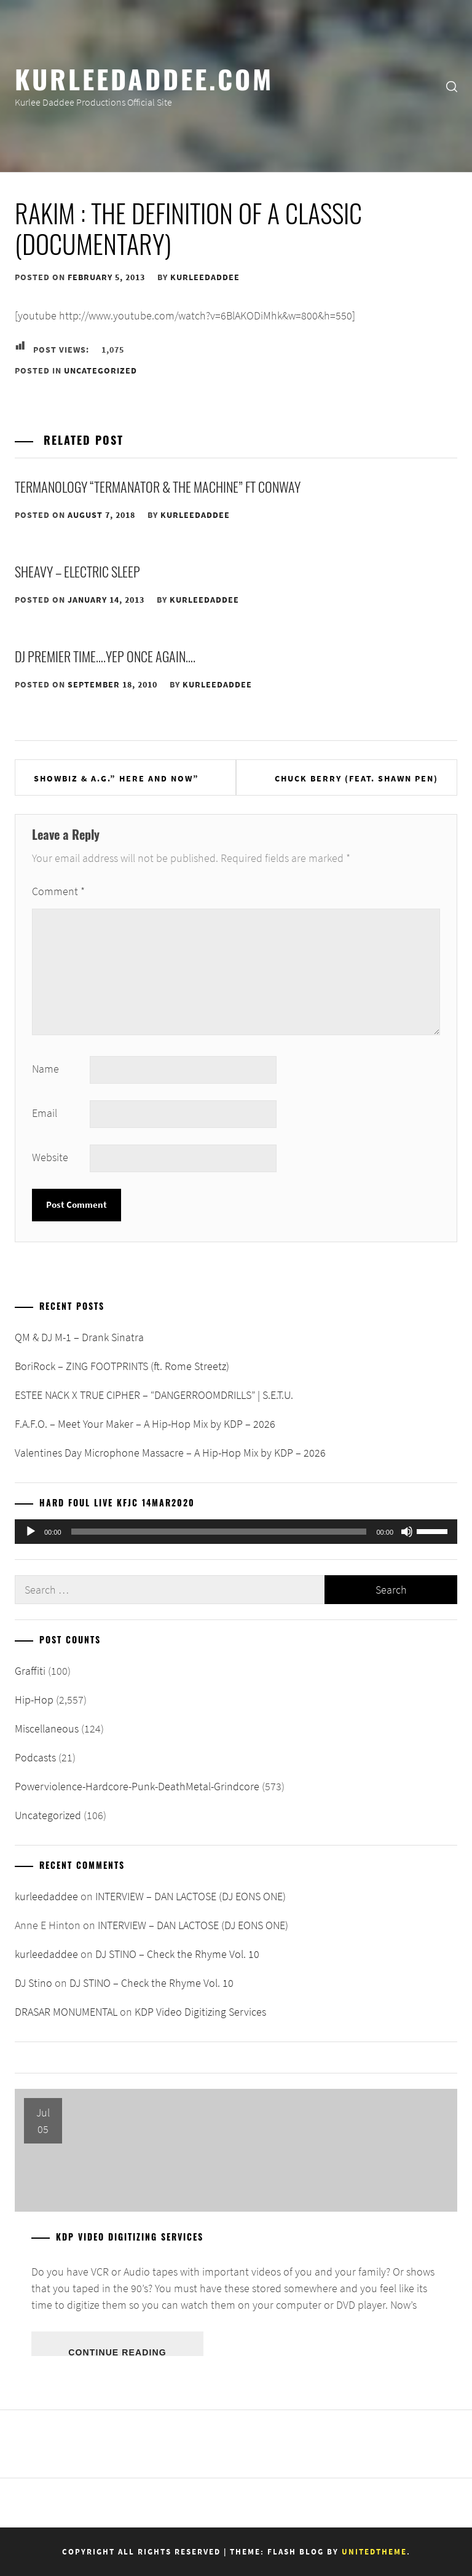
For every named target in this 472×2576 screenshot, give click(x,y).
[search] (451, 86)
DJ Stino (33, 1983)
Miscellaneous (47, 1728)
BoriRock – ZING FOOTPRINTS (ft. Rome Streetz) (122, 1366)
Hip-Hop (34, 1700)
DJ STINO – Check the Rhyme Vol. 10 (177, 1954)
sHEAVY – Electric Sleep (77, 571)
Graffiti (30, 1671)
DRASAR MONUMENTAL (66, 2012)
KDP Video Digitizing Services (200, 2012)
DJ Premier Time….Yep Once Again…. (105, 656)
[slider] (219, 1532)
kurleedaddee (205, 277)
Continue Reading (117, 2351)
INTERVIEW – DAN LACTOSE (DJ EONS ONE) (190, 1896)
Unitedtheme (374, 2552)
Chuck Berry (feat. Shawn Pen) (356, 778)
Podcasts (35, 1757)
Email (44, 1113)
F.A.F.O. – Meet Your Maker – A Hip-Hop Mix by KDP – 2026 (145, 1424)
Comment (58, 891)
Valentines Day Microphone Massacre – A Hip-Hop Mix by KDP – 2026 (170, 1453)
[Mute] (407, 1531)
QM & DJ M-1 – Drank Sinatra (79, 1337)
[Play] (31, 1531)
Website (50, 1157)
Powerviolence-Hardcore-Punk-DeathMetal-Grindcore (137, 1786)
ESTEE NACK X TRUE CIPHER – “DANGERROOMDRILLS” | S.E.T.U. (154, 1395)
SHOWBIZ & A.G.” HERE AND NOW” (116, 778)
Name (45, 1069)
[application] (236, 1531)
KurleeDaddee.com (144, 78)
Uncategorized (100, 370)
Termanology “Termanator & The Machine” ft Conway (158, 486)
